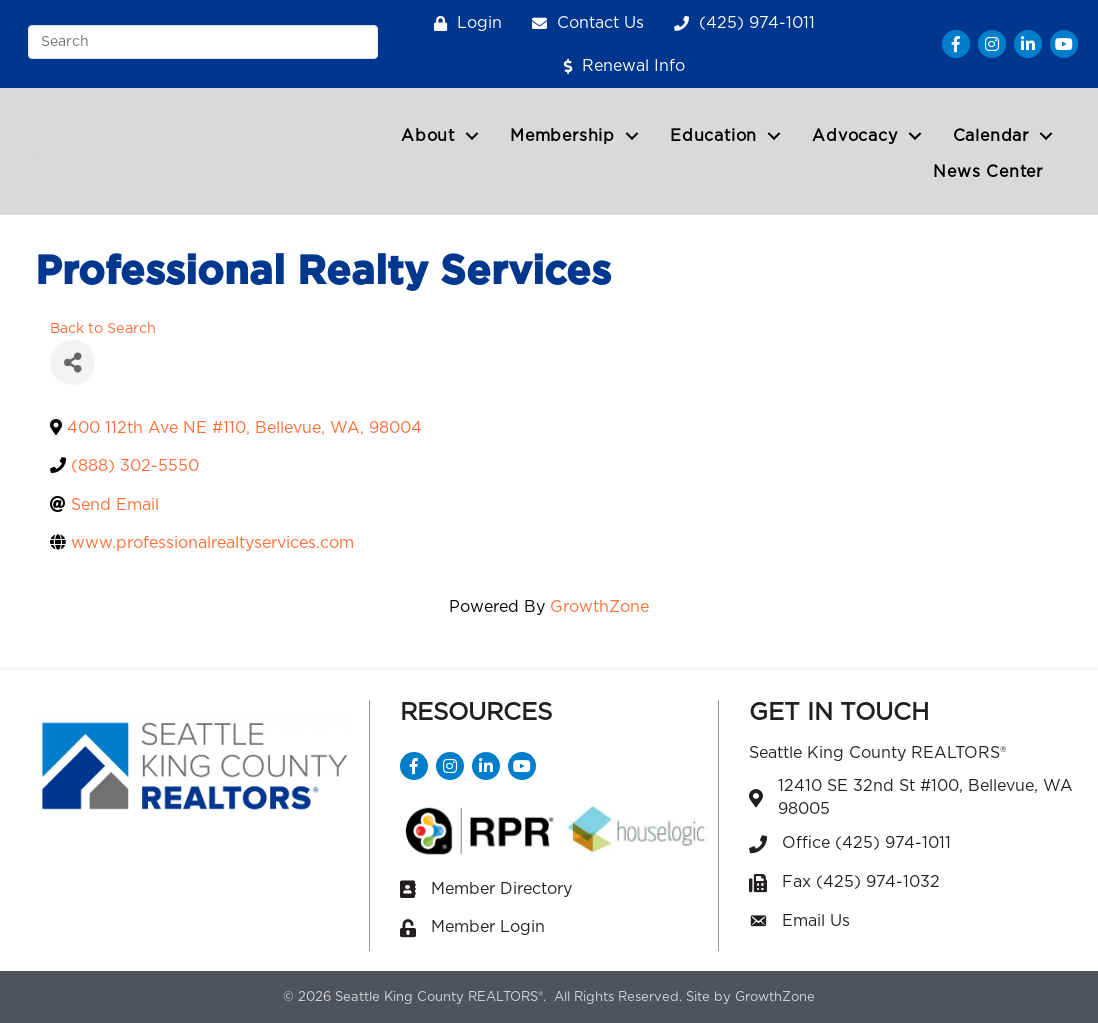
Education (713, 136)
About (428, 136)
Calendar (991, 136)
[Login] (463, 23)
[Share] (72, 362)
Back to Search (103, 328)
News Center (988, 172)
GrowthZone (599, 607)
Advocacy (854, 136)
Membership (562, 136)
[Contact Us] (583, 23)
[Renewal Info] (619, 66)
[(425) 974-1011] (739, 23)
